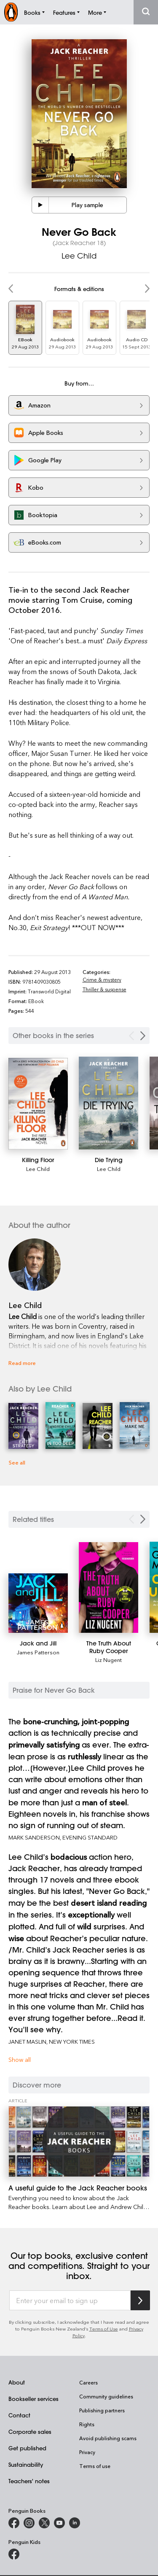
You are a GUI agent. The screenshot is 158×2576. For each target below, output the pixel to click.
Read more (22, 1363)
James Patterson (38, 1652)
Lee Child (79, 255)
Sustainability (25, 2464)
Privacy (87, 2452)
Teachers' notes (29, 2480)
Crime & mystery (102, 979)
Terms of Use (103, 2328)
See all (16, 1462)
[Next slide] (142, 1519)
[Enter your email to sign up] (70, 2300)
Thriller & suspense (104, 989)
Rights (86, 2424)
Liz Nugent (108, 1660)
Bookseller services (33, 2398)
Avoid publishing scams (108, 2438)
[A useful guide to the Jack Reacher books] (79, 2142)
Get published (27, 2448)
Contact (19, 2415)
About (16, 2382)
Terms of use (94, 2466)
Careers (88, 2382)
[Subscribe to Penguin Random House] (140, 2300)
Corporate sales (29, 2431)
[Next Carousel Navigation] (142, 1035)
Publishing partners (102, 2410)
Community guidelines (106, 2396)
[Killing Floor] (38, 1103)
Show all (19, 2059)
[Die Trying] (108, 1103)
